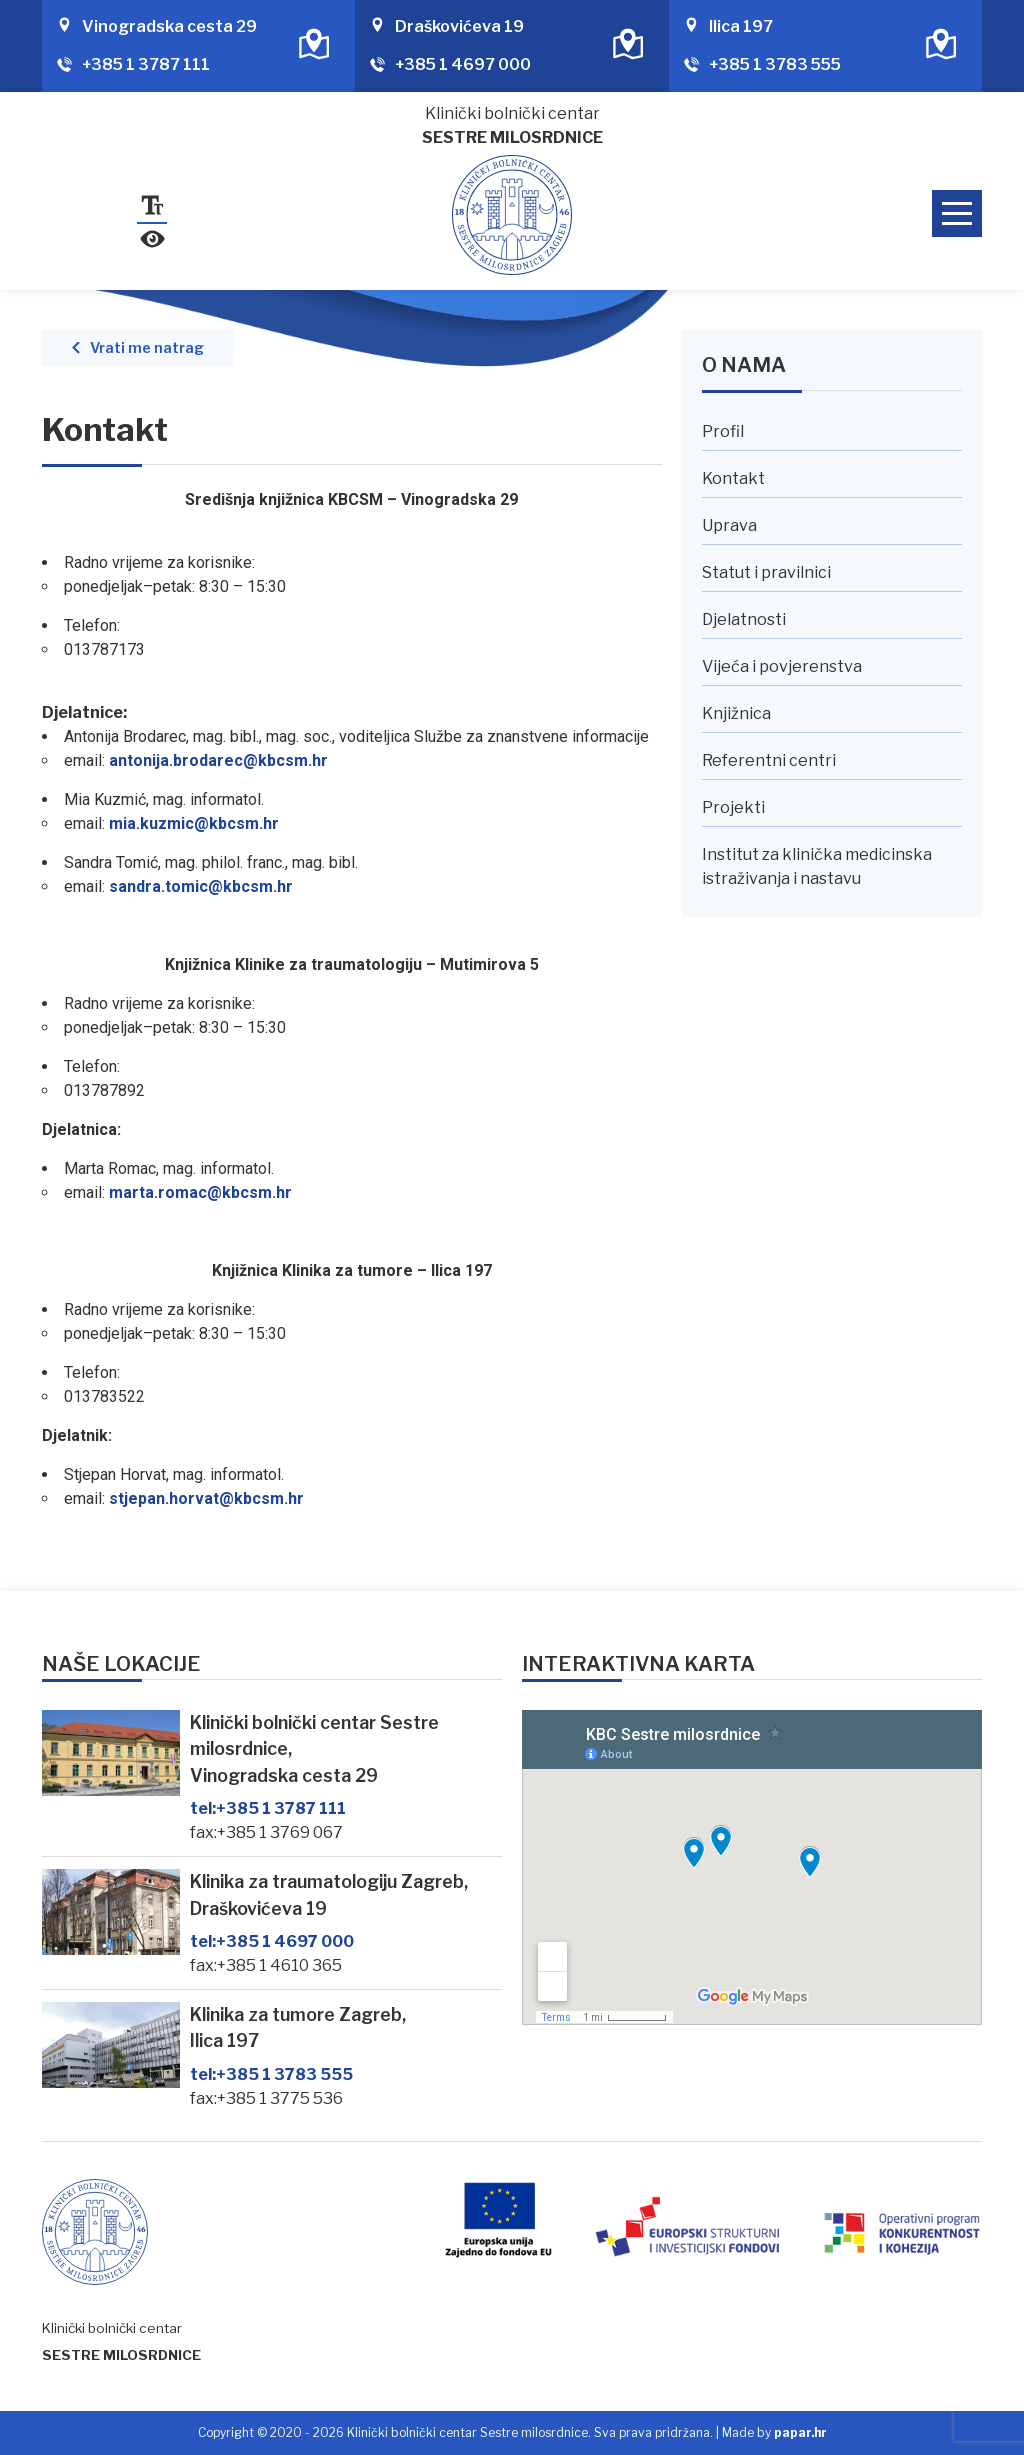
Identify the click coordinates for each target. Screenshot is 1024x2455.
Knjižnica (736, 713)
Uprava (729, 525)
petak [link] (172, 586)
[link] (103, 586)
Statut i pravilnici (766, 572)
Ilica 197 (741, 26)
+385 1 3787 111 (146, 64)
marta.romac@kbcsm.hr (200, 1192)
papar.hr (800, 2432)
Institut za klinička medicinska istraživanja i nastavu (817, 866)
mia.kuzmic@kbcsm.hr (194, 823)
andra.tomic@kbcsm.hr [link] (205, 886)
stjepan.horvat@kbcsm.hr (206, 1498)
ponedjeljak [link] (103, 586)
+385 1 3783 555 (775, 64)
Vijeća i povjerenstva (782, 666)
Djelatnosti (744, 619)
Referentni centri (769, 760)
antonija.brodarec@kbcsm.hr (218, 760)
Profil (723, 431)
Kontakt (733, 478)
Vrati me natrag (147, 348)
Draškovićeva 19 (459, 26)
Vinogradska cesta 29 (169, 26)
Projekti (733, 807)
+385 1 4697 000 (463, 64)
